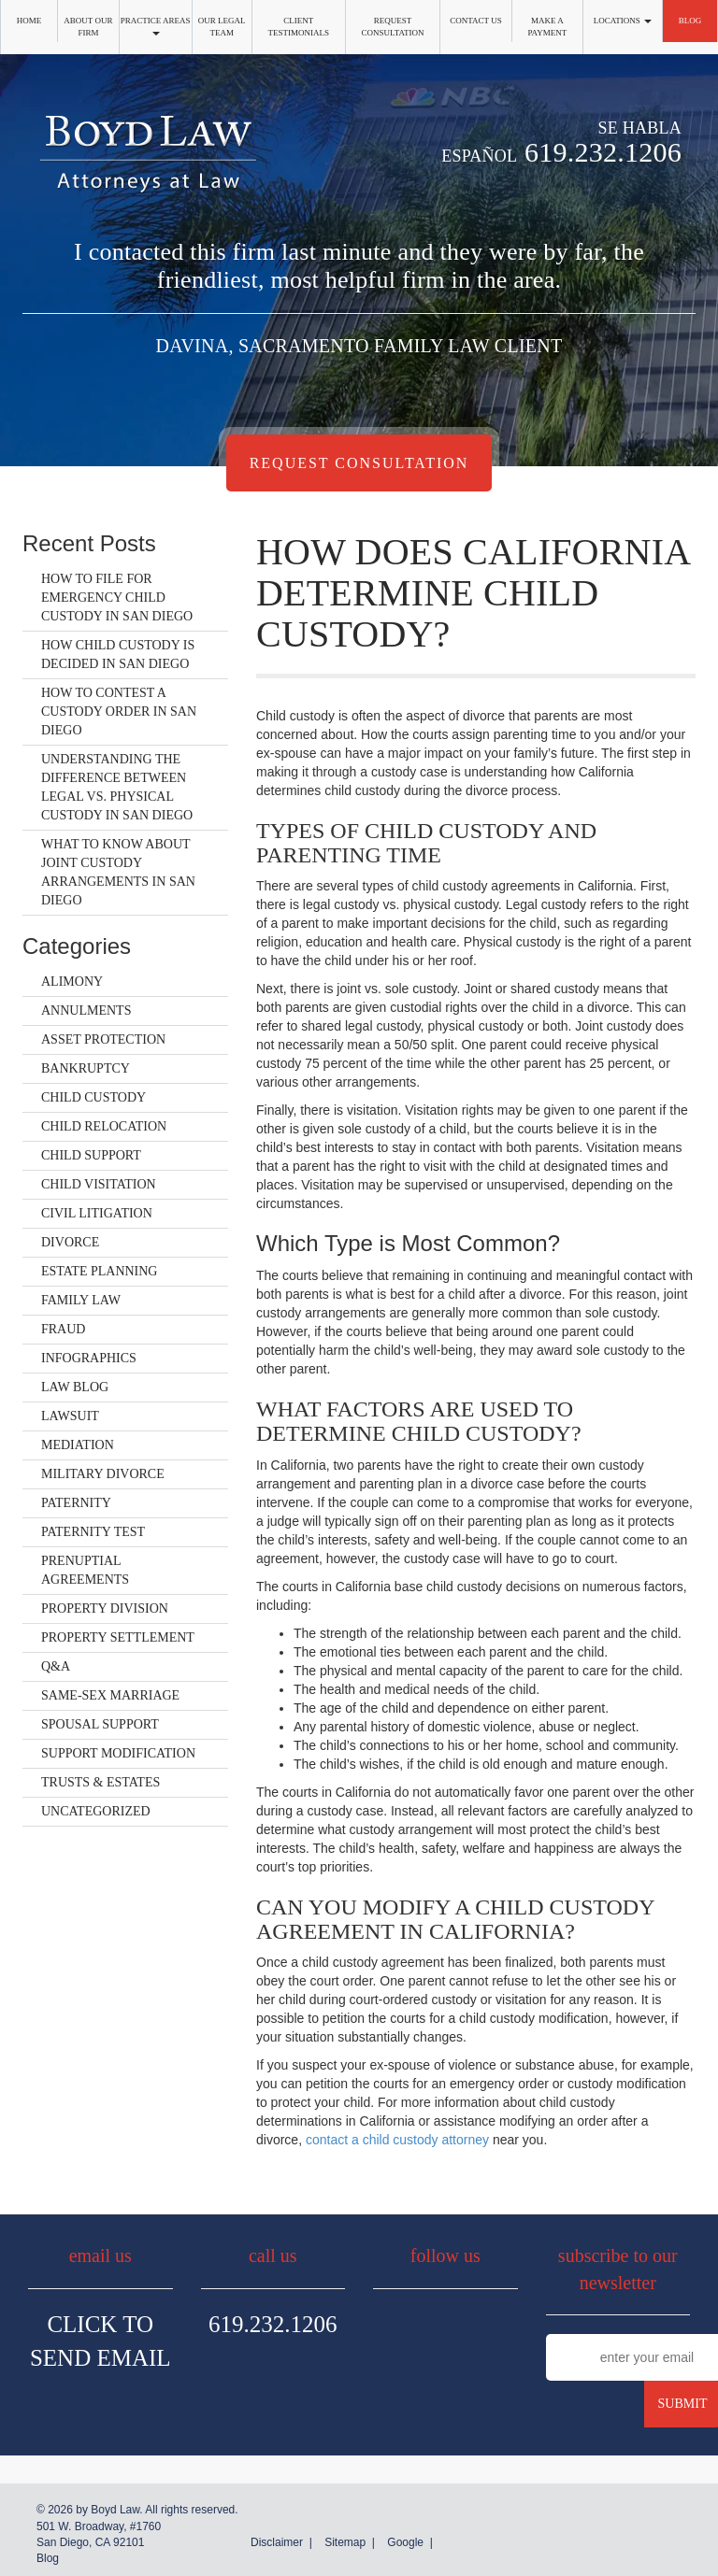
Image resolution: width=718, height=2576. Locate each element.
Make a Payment (547, 26)
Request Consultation (393, 26)
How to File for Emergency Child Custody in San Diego (117, 597)
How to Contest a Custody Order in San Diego (118, 711)
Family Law (81, 1300)
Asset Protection (103, 1039)
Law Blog (74, 1387)
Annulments (86, 1010)
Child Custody (93, 1097)
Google (405, 2542)
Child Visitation (98, 1184)
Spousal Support (100, 1724)
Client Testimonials (298, 26)
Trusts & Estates (100, 1782)
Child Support (91, 1155)
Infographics (88, 1358)
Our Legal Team (222, 26)
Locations (623, 20)
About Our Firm (88, 26)
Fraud (63, 1329)
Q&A (55, 1666)
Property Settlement (117, 1637)
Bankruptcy (85, 1068)
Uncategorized (96, 1811)
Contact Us (475, 20)
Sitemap (345, 2542)
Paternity (76, 1503)
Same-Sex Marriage (110, 1695)
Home (29, 20)
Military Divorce (103, 1474)
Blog (690, 20)
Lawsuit (70, 1416)
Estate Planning (99, 1271)
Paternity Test (93, 1532)
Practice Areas (156, 26)
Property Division (104, 1608)
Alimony (72, 982)
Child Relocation (103, 1126)
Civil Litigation (96, 1213)
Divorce (70, 1242)
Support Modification (118, 1753)
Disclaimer (277, 2542)
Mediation (77, 1445)
